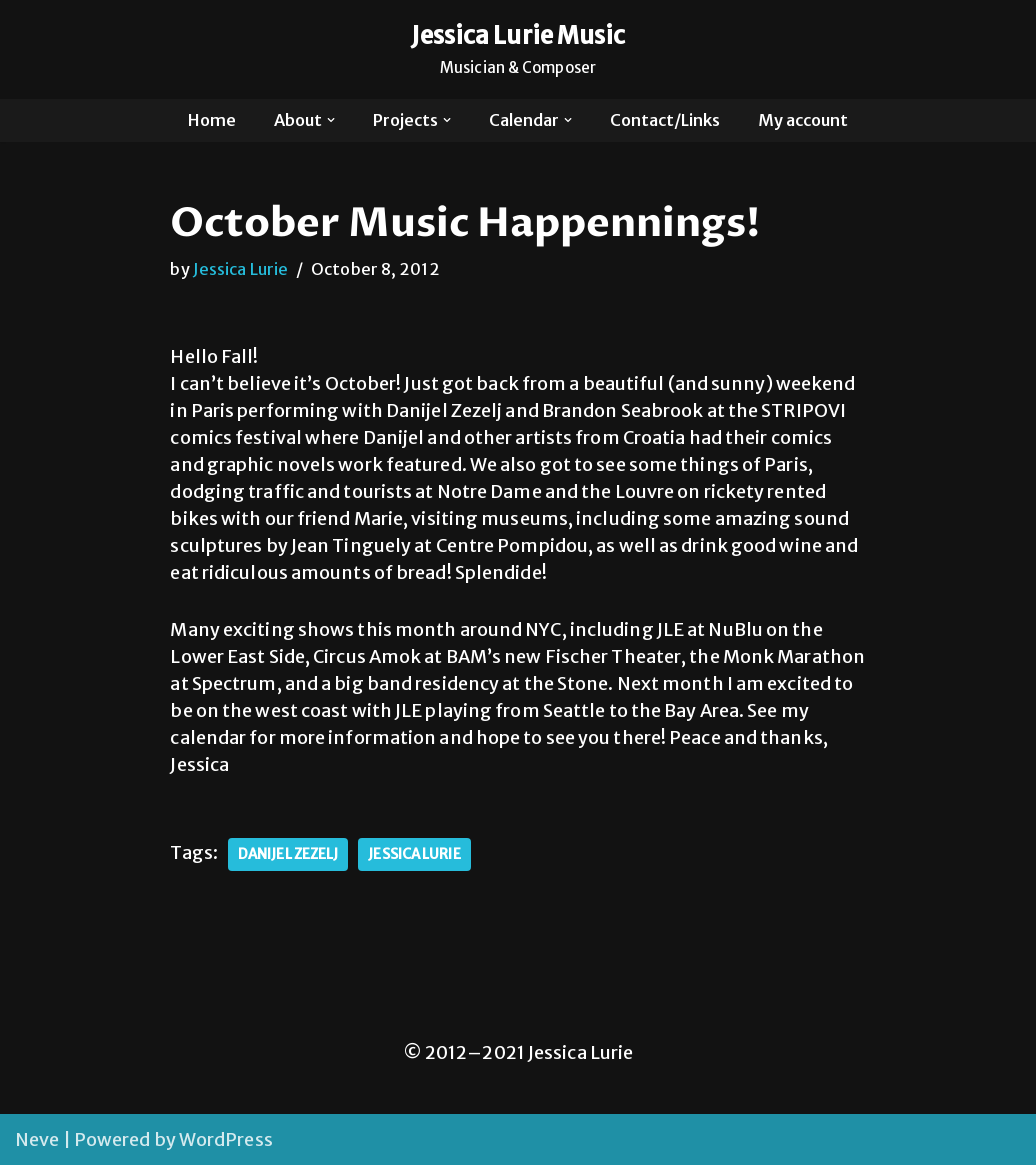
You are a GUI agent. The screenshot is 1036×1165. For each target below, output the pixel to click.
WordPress (226, 1139)
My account (803, 120)
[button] (331, 120)
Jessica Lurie (240, 269)
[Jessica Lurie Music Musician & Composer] (518, 49)
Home (212, 120)
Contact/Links (665, 120)
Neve (37, 1139)
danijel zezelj (288, 854)
